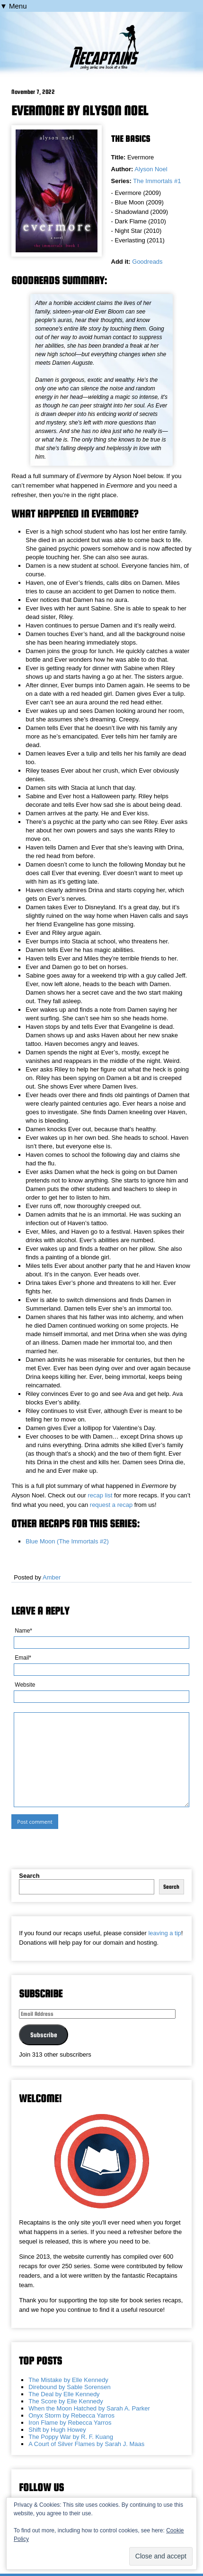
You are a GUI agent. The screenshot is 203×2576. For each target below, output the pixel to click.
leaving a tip (164, 1933)
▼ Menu (13, 6)
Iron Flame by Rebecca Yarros (69, 2422)
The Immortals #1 (157, 181)
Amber (52, 1577)
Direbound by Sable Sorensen (69, 2387)
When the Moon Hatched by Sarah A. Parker (89, 2408)
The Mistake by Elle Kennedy (68, 2379)
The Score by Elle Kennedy (65, 2401)
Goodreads (147, 261)
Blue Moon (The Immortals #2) (67, 1541)
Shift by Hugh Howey (57, 2429)
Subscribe (43, 2035)
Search (29, 1875)
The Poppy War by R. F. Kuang (70, 2436)
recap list (100, 1495)
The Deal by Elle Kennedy (63, 2394)
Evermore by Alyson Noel (79, 110)
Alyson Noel (150, 169)
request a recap (111, 1504)
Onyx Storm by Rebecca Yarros (71, 2415)
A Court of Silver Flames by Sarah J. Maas (86, 2443)
